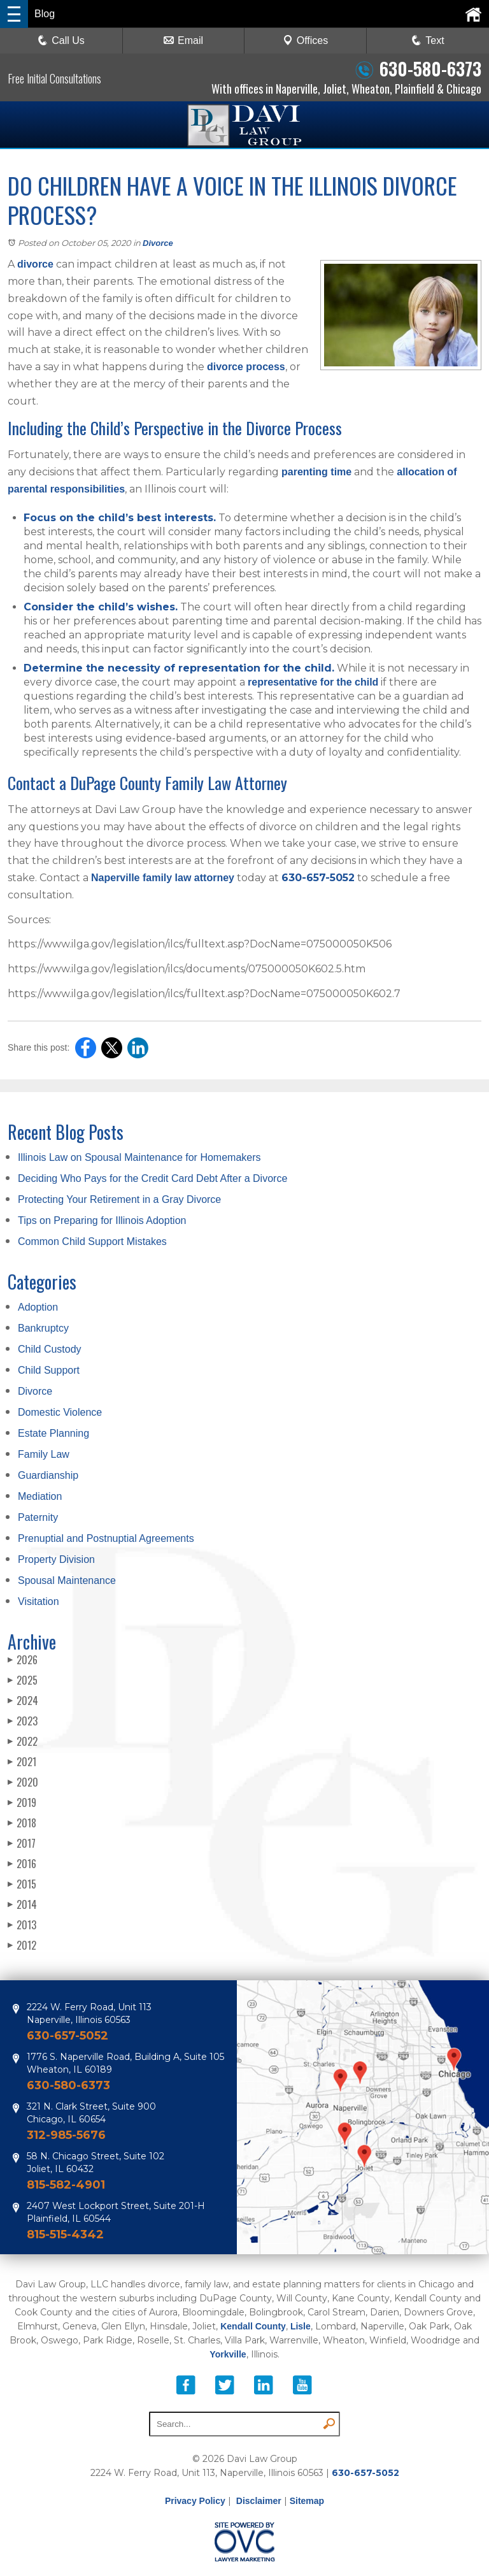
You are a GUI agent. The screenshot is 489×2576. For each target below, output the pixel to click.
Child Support (49, 1370)
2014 (22, 1904)
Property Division (56, 1559)
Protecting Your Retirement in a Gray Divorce (119, 1199)
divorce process (246, 366)
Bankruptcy (43, 1328)
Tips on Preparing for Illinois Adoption (102, 1220)
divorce (35, 264)
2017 (22, 1843)
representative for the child (313, 682)
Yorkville (227, 2354)
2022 (23, 1741)
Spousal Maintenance (67, 1580)
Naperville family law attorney (162, 877)
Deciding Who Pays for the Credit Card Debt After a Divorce (152, 1178)
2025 (23, 1680)
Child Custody (50, 1349)
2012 (22, 1945)
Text (434, 40)
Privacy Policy (195, 2501)
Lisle (300, 2326)
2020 (23, 1782)
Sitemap (307, 2501)
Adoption (38, 1307)
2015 (22, 1884)
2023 (23, 1721)
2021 (22, 1762)
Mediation (40, 1496)
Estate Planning (53, 1433)
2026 (23, 1660)
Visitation (38, 1601)
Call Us (61, 40)
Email (183, 40)
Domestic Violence (60, 1412)
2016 (22, 1864)
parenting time (316, 471)
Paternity (38, 1517)
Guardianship (48, 1475)
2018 (22, 1823)
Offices (306, 40)
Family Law (43, 1454)
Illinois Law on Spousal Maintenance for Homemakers (139, 1157)
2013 (22, 1925)
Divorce (158, 243)
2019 (22, 1802)
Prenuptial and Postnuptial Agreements (106, 1538)
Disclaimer (258, 2501)
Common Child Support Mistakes (92, 1241)
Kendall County (253, 2326)
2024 (23, 1701)
